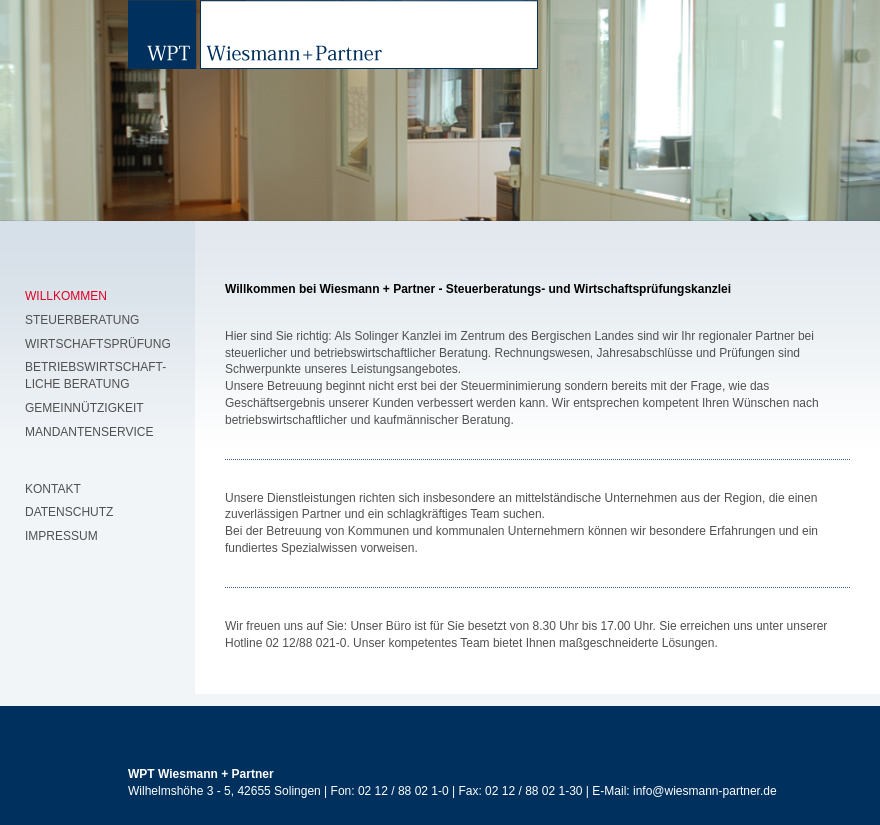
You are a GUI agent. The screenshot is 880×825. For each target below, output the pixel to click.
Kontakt (53, 489)
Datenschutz (69, 512)
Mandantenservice (89, 432)
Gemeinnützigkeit (84, 408)
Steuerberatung (82, 320)
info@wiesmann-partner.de (703, 791)
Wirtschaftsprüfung (98, 344)
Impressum (61, 536)
